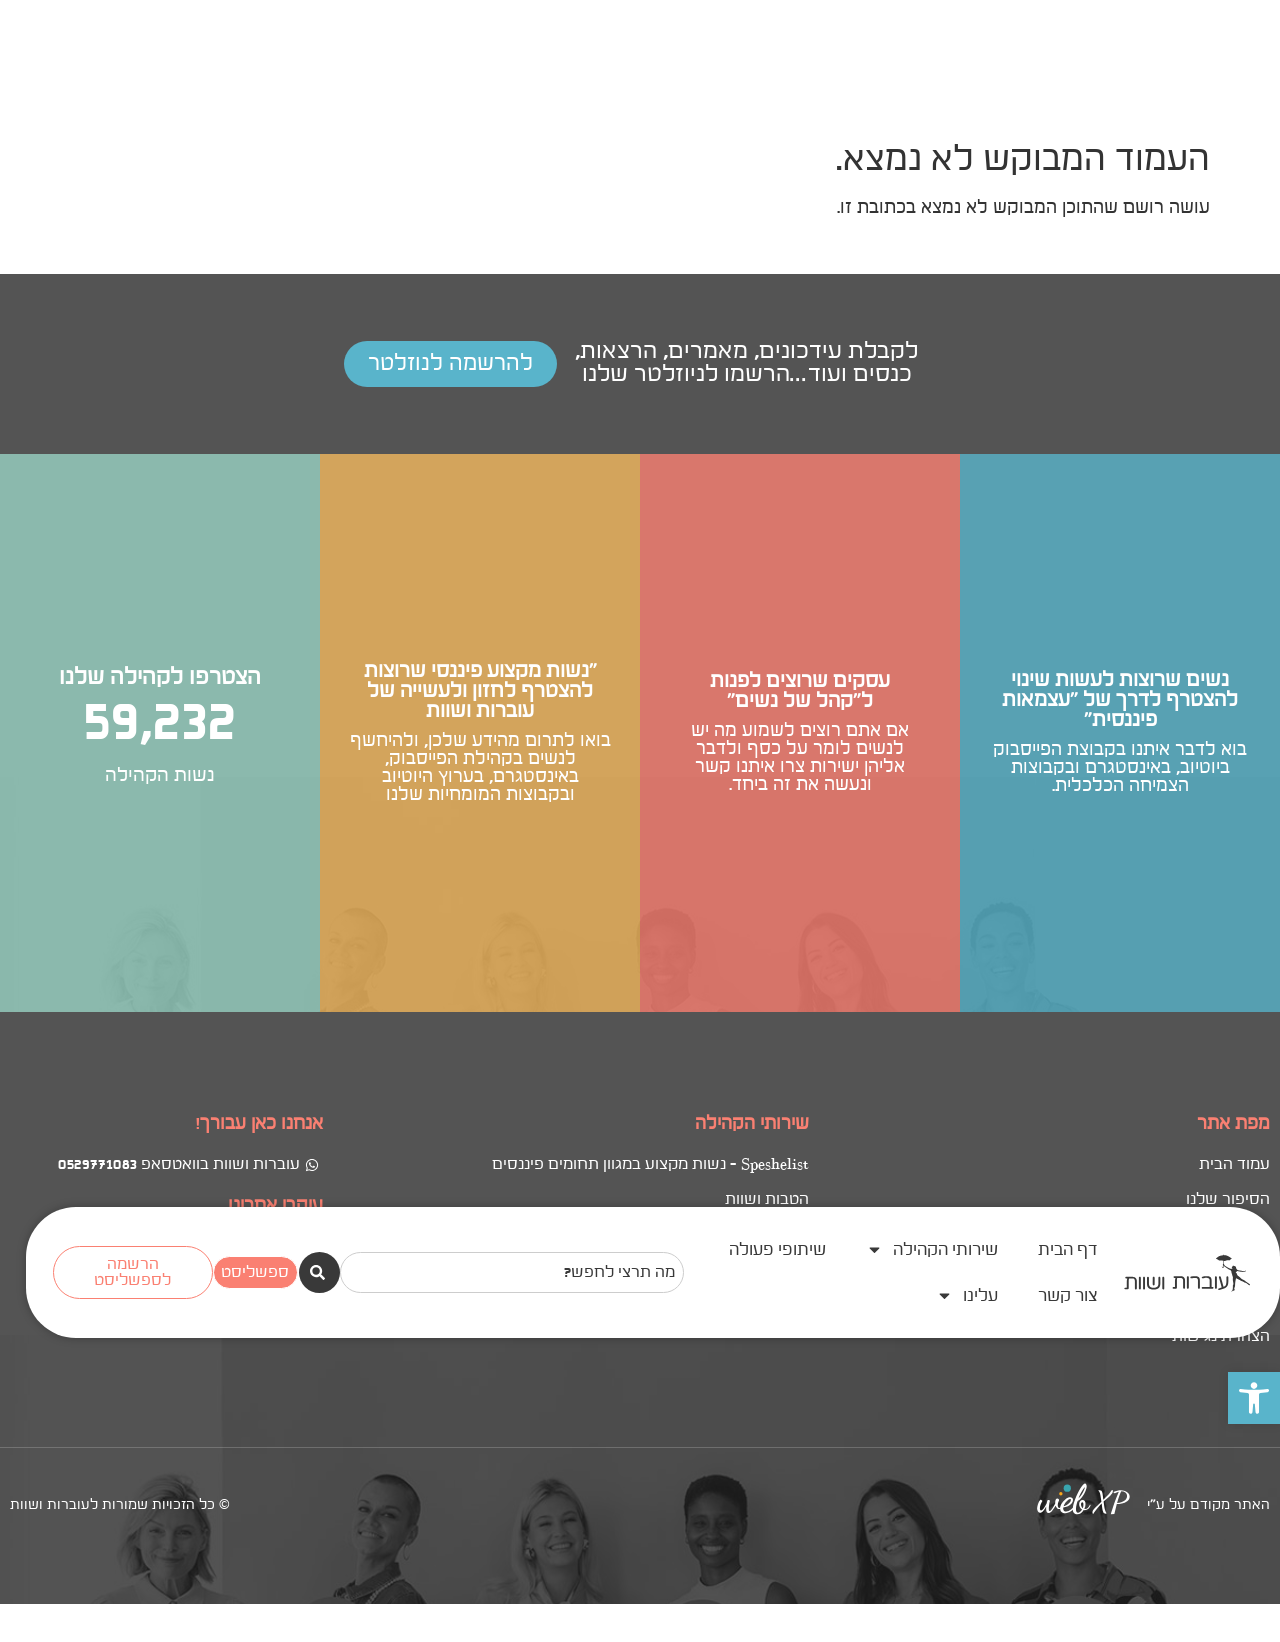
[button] (1254, 206)
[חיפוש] (319, 80)
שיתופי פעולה (777, 58)
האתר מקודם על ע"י (1208, 925)
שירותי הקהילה (932, 57)
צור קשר (1068, 104)
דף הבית (1068, 58)
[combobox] (512, 80)
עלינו (967, 103)
